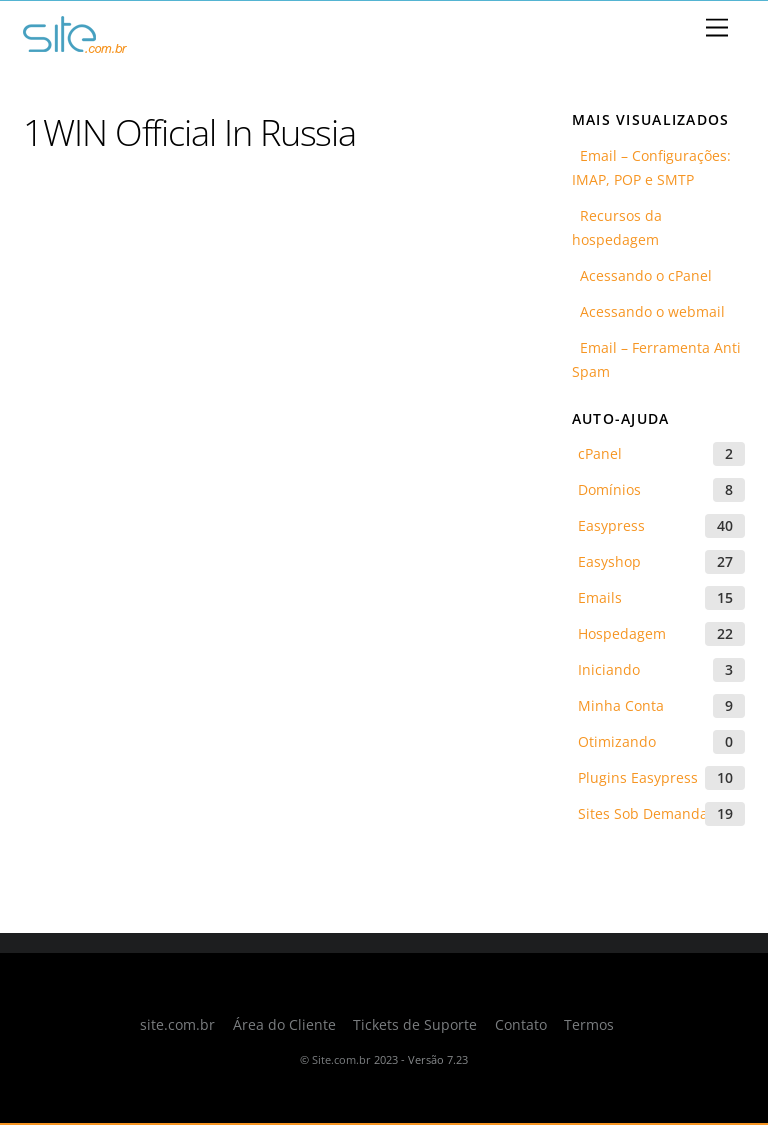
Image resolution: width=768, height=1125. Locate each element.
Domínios (609, 489)
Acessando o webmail (648, 311)
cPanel (600, 453)
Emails (600, 597)
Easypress (611, 525)
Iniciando (609, 669)
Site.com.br (341, 1059)
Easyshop (609, 561)
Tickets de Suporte (415, 1025)
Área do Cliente (284, 1025)
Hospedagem (622, 633)
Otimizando (617, 741)
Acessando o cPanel (642, 275)
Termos (589, 1025)
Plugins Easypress (638, 777)
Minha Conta (621, 705)
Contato (521, 1025)
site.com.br (177, 1025)
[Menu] (717, 28)
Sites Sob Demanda (643, 813)
